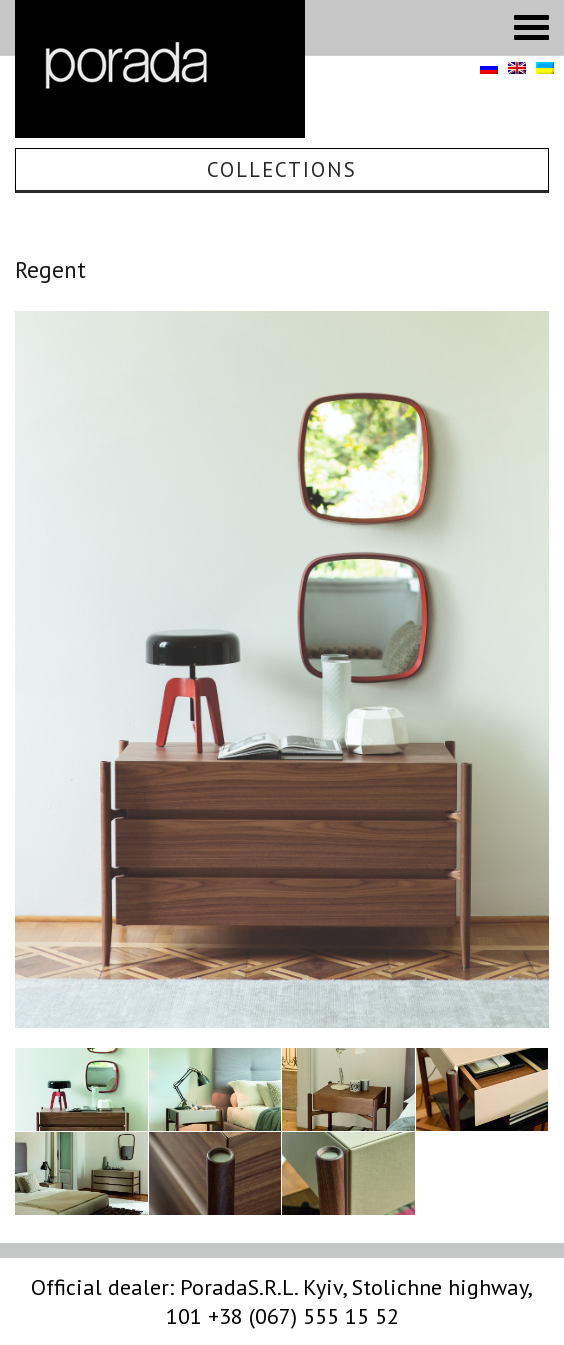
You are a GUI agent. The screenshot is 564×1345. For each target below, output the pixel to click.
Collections (282, 169)
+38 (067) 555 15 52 (303, 1316)
